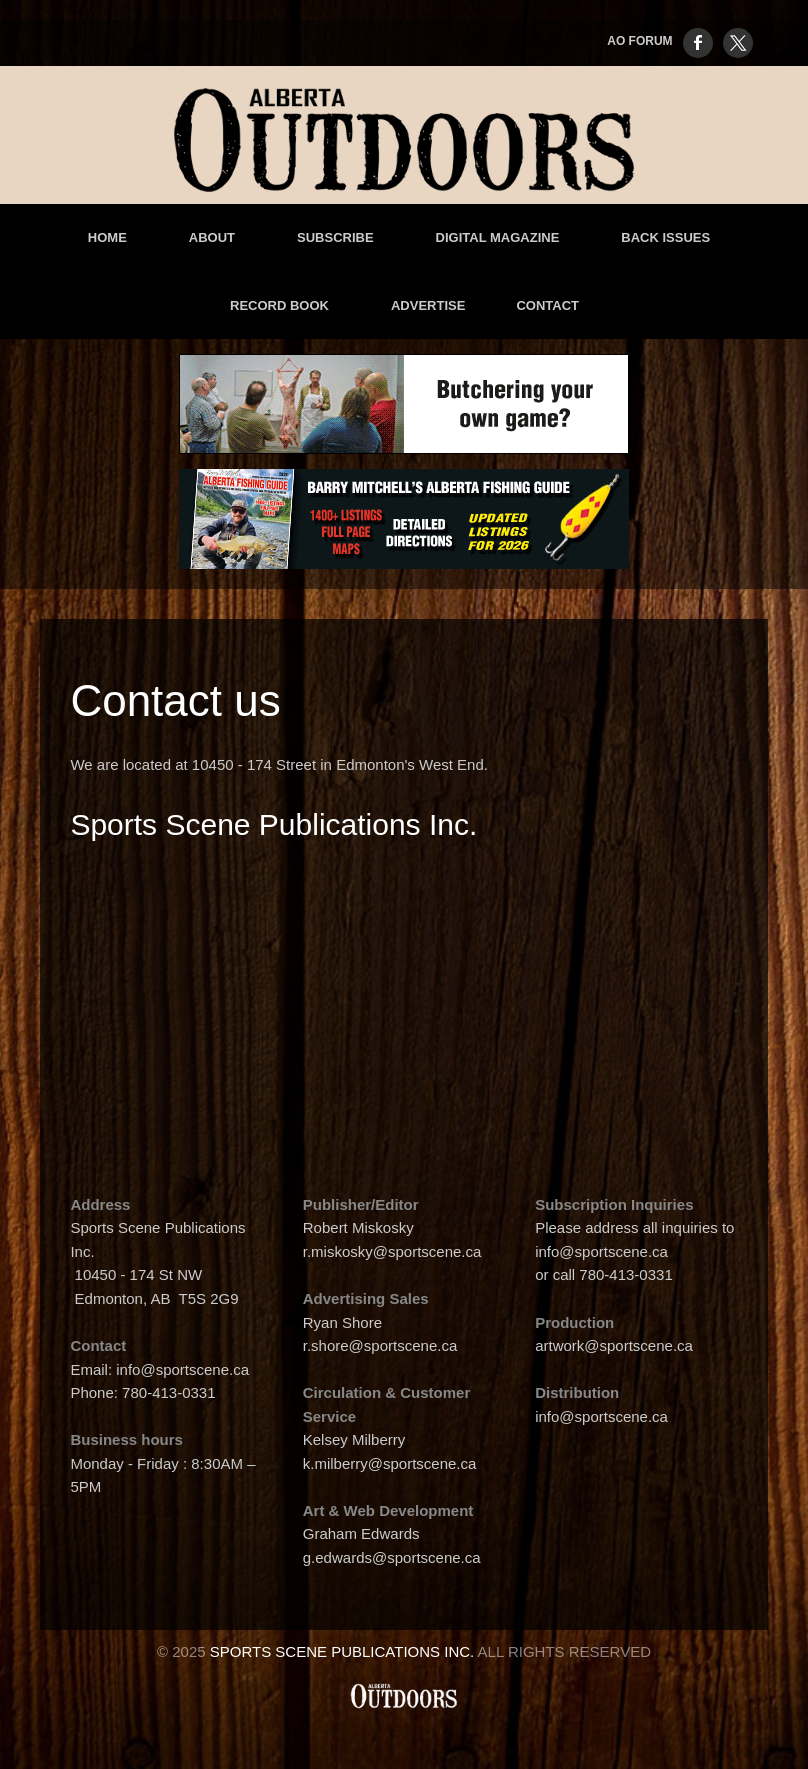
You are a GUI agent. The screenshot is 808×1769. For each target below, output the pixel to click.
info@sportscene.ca (182, 1369)
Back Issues (665, 237)
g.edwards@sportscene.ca (392, 1557)
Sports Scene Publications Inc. (342, 1651)
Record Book (279, 305)
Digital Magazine (498, 237)
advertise (428, 305)
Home (107, 237)
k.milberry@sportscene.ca (390, 1463)
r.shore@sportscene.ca (380, 1345)
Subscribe (335, 237)
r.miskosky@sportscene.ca (394, 1251)
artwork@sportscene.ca (614, 1345)
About (212, 237)
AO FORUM (639, 41)
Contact (547, 305)
